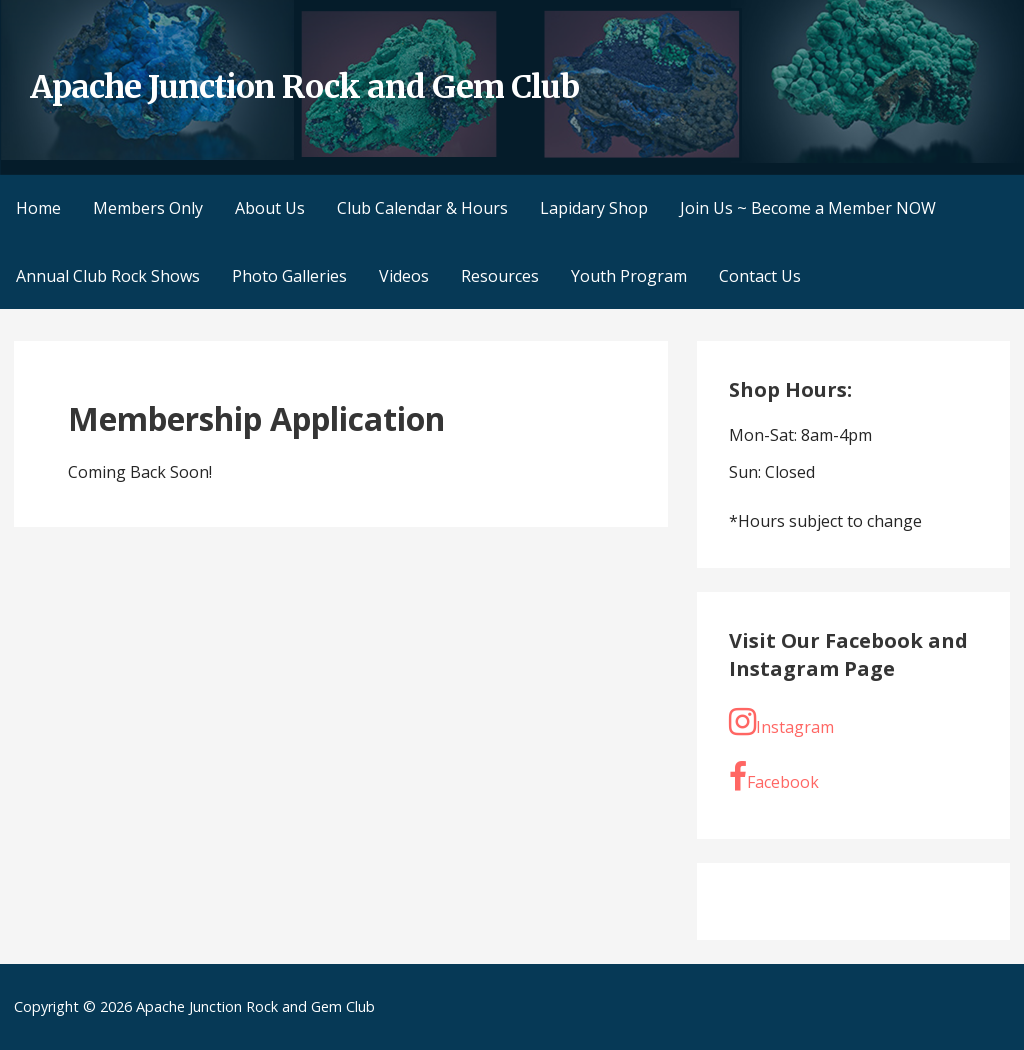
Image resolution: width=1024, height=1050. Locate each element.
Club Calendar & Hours (422, 208)
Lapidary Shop (594, 208)
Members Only (148, 208)
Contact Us (760, 276)
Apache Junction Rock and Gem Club (304, 87)
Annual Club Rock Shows (108, 276)
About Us (270, 208)
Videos (404, 276)
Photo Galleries (289, 276)
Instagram (781, 722)
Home (38, 208)
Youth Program (629, 276)
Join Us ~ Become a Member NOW (808, 208)
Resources (500, 276)
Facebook (774, 777)
